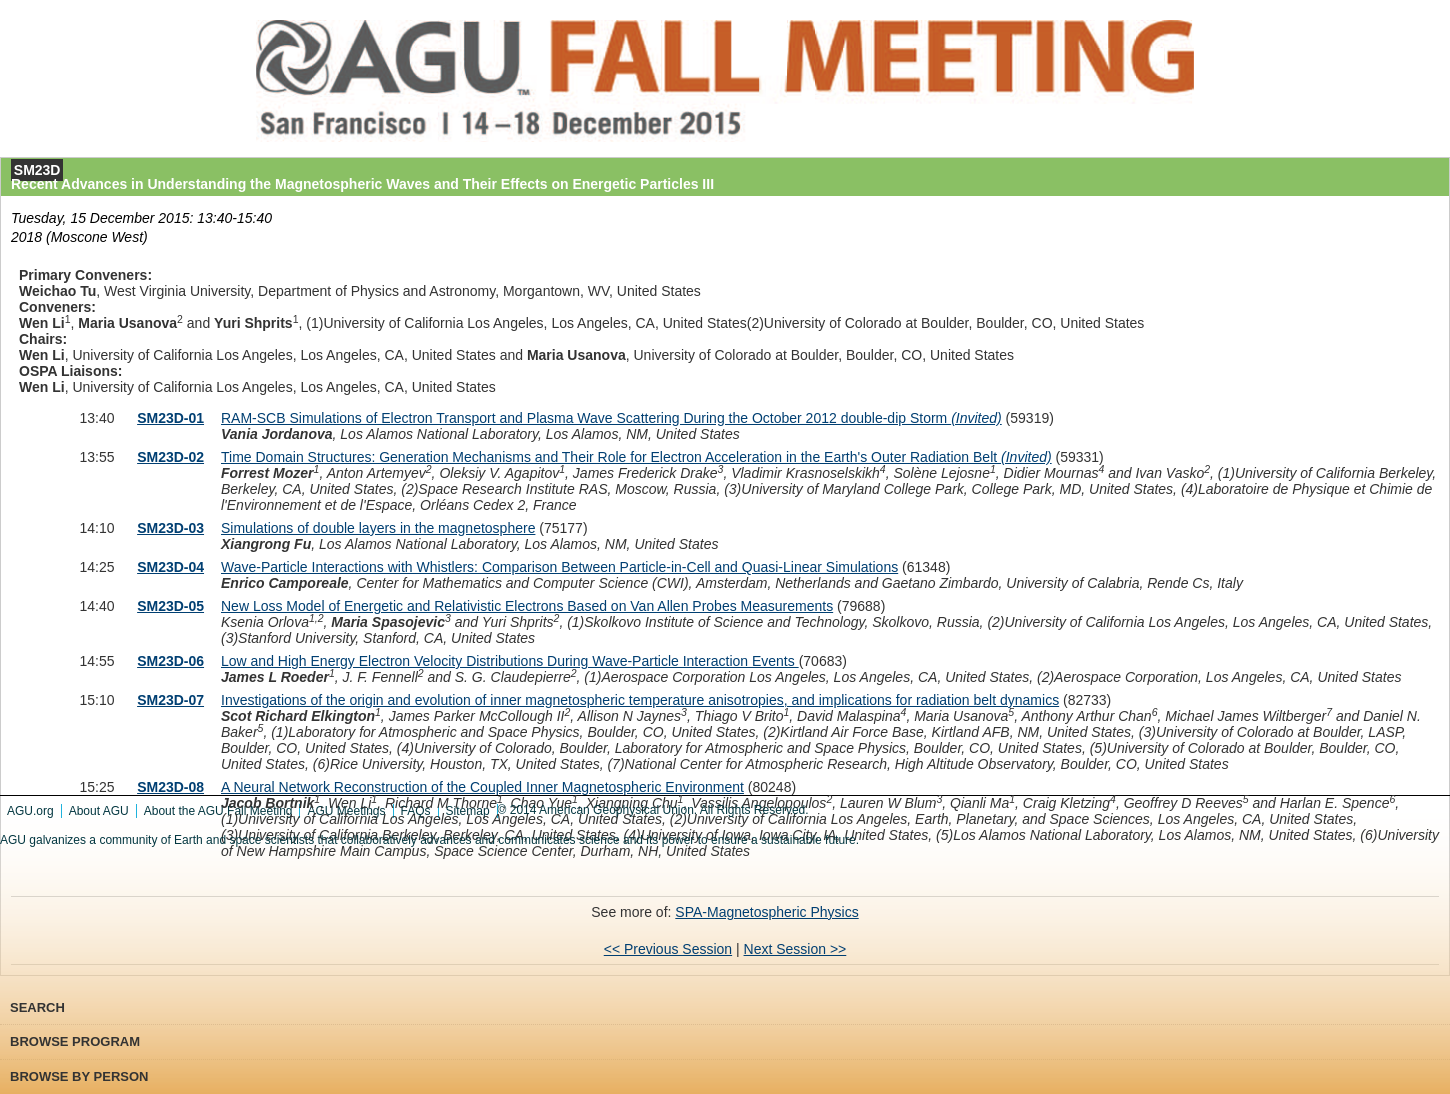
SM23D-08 (170, 787)
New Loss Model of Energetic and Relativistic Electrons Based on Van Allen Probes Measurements (527, 606)
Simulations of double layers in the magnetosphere (378, 528)
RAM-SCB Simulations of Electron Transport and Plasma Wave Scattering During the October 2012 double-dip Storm (611, 418)
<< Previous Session (668, 949)
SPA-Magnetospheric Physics (766, 912)
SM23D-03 (170, 528)
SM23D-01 (170, 418)
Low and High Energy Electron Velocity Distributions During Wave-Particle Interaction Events (510, 661)
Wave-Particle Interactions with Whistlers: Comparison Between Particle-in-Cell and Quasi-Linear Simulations (559, 567)
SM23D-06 (170, 661)
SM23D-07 (170, 700)
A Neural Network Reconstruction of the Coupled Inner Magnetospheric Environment (482, 787)
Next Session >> (795, 949)
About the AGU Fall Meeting (218, 811)
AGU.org (30, 811)
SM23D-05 (170, 606)
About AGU (99, 811)
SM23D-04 (170, 567)
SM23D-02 (170, 457)
